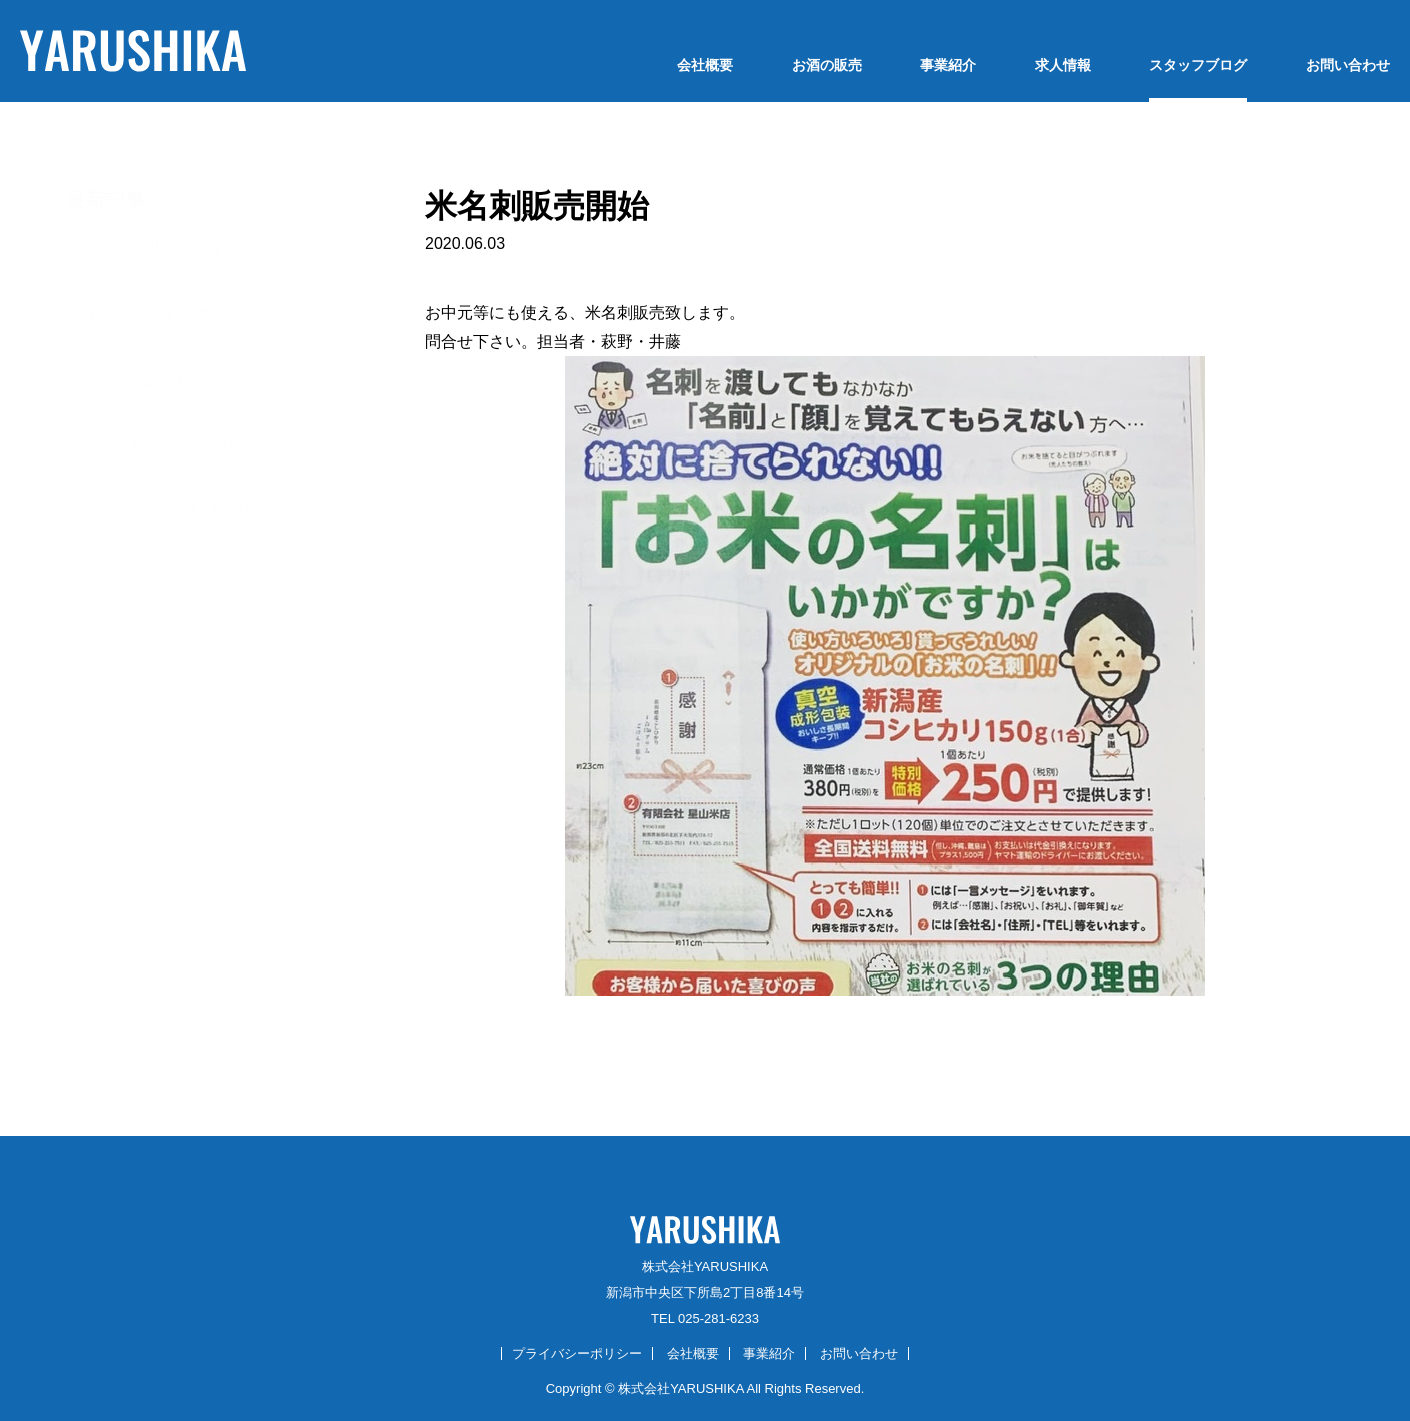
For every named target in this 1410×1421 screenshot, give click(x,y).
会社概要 (705, 65)
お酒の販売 (827, 65)
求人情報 (1063, 65)
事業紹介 (948, 65)
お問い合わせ (1348, 65)
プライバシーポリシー (577, 1353)
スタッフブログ (1198, 65)
